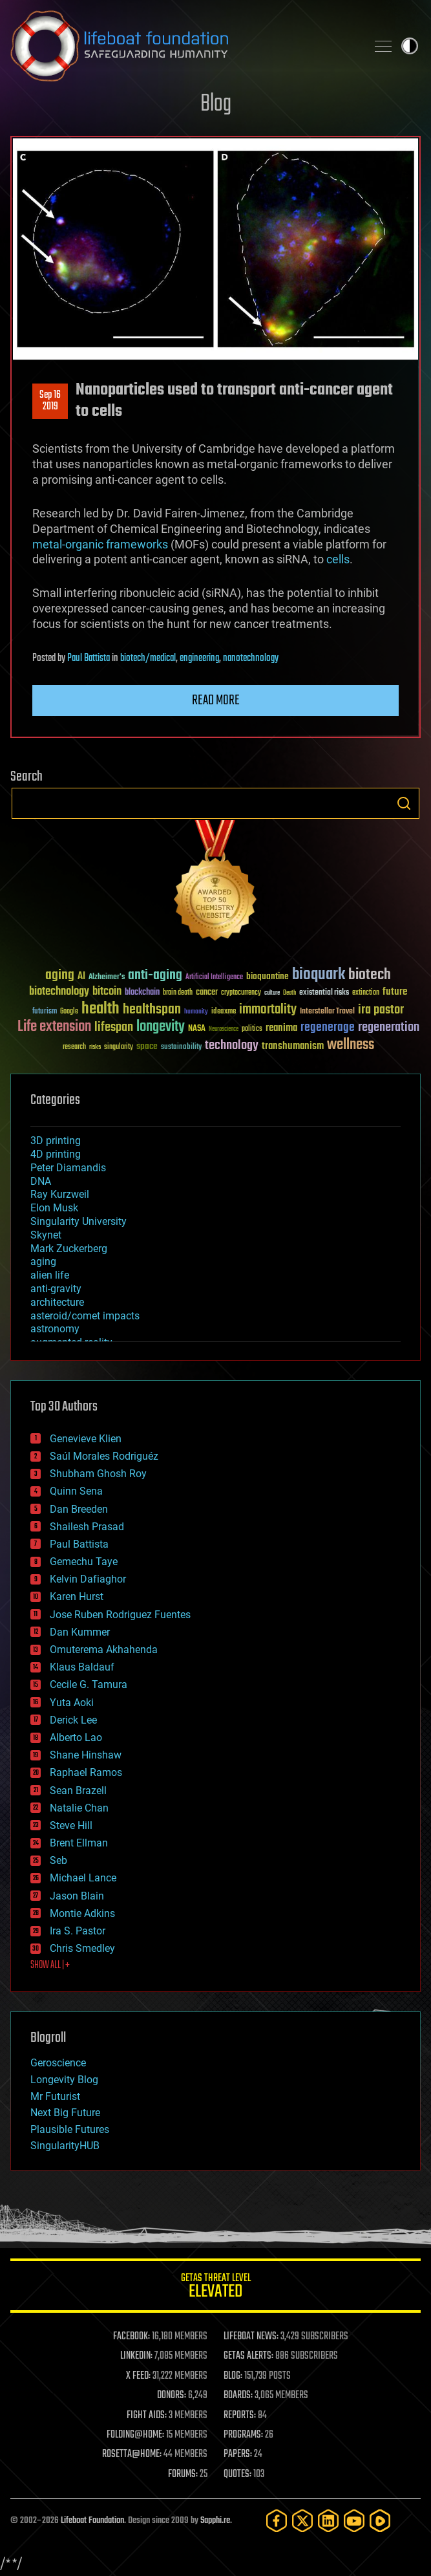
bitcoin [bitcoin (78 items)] (106, 992)
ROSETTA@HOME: (132, 2454)
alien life (49, 1275)
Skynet (45, 1235)
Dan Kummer (80, 1632)
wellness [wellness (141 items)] (350, 1045)
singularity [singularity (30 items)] (118, 1047)
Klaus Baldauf (82, 1667)
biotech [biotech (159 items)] (369, 975)
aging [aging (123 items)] (59, 976)
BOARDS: (238, 2395)
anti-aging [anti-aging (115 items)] (155, 976)
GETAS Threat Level (215, 2288)
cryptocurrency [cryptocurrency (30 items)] (241, 993)
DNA (40, 1181)
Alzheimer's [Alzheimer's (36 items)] (107, 977)
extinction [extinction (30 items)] (365, 993)
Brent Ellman (79, 1843)
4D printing (55, 1154)
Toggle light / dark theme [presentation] (409, 46)
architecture (57, 1302)
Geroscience (58, 2063)
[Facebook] (276, 2520)
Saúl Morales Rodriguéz (104, 1456)
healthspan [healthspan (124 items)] (152, 1010)
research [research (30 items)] (74, 1047)
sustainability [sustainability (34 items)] (181, 1047)
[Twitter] (302, 2520)
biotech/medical (148, 658)
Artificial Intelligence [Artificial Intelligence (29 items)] (214, 977)
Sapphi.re (215, 2520)
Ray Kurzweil (59, 1194)
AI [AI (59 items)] (81, 977)
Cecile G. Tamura (88, 1684)
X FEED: (138, 2376)
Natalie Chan (79, 1808)
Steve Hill (71, 1825)
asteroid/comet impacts (85, 1316)
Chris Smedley (82, 1948)
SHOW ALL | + (50, 1965)
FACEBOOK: (131, 2336)
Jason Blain (77, 1896)
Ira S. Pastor (77, 1931)
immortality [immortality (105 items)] (268, 1009)
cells (338, 559)
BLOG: (233, 2376)
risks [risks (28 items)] (95, 1047)
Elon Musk (54, 1208)
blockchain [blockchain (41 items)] (142, 993)
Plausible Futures (69, 2129)
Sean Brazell (78, 1790)
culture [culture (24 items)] (272, 993)
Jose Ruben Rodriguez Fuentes (120, 1614)
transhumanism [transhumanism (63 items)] (293, 1046)
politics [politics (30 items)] (252, 1029)
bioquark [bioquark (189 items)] (318, 975)
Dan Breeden (79, 1509)
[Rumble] (380, 2520)
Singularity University (78, 1221)
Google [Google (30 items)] (69, 1012)
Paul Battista (88, 658)
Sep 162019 (50, 401)
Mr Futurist (55, 2096)
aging (43, 1261)
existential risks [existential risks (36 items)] (324, 993)
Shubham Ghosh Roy (98, 1473)
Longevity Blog (64, 2079)
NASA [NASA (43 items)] (196, 1029)
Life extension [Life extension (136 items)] (54, 1027)
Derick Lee (73, 1720)
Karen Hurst (76, 1596)
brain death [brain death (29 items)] (178, 993)
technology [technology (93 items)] (231, 1046)
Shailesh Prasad (87, 1527)
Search (403, 803)
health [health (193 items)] (100, 1009)
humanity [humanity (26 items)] (196, 1012)
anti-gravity (55, 1289)
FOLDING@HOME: (135, 2435)
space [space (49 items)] (147, 1046)
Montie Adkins (82, 1913)
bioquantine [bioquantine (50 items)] (267, 976)
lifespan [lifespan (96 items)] (113, 1027)
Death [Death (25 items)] (289, 993)
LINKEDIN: (136, 2356)
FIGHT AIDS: (147, 2415)
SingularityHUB (65, 2145)
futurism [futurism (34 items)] (44, 1012)
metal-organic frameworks (100, 544)
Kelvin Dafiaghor (88, 1579)
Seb (58, 1860)
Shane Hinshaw (85, 1755)
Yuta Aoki (72, 1702)
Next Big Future (65, 2112)
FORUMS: (183, 2474)
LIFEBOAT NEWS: (251, 2336)
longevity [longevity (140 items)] (160, 1027)
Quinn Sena (76, 1491)
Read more (216, 700)
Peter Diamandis (68, 1168)
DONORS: (171, 2395)
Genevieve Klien (85, 1439)
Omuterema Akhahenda (104, 1649)
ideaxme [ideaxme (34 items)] (223, 1012)
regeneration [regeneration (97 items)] (388, 1027)
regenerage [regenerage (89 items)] (327, 1028)
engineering (199, 658)
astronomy (54, 1329)
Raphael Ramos (86, 1772)
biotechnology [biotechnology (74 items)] (59, 992)
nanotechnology (251, 658)
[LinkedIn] (328, 2520)
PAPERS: (238, 2454)
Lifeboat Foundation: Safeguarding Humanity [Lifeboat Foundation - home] (183, 45)
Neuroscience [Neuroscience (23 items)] (223, 1030)
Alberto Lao (76, 1737)
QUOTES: (237, 2474)
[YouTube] (354, 2520)
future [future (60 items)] (395, 992)
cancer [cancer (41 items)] (207, 993)
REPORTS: (240, 2415)
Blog (215, 104)
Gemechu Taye (84, 1561)
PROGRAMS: (243, 2435)
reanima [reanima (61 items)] (281, 1028)
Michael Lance (83, 1878)
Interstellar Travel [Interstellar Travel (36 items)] (327, 1012)
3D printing (55, 1140)
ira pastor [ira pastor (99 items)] (381, 1009)
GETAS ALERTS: (248, 2356)
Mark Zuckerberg (68, 1248)
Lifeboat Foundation (92, 2520)
